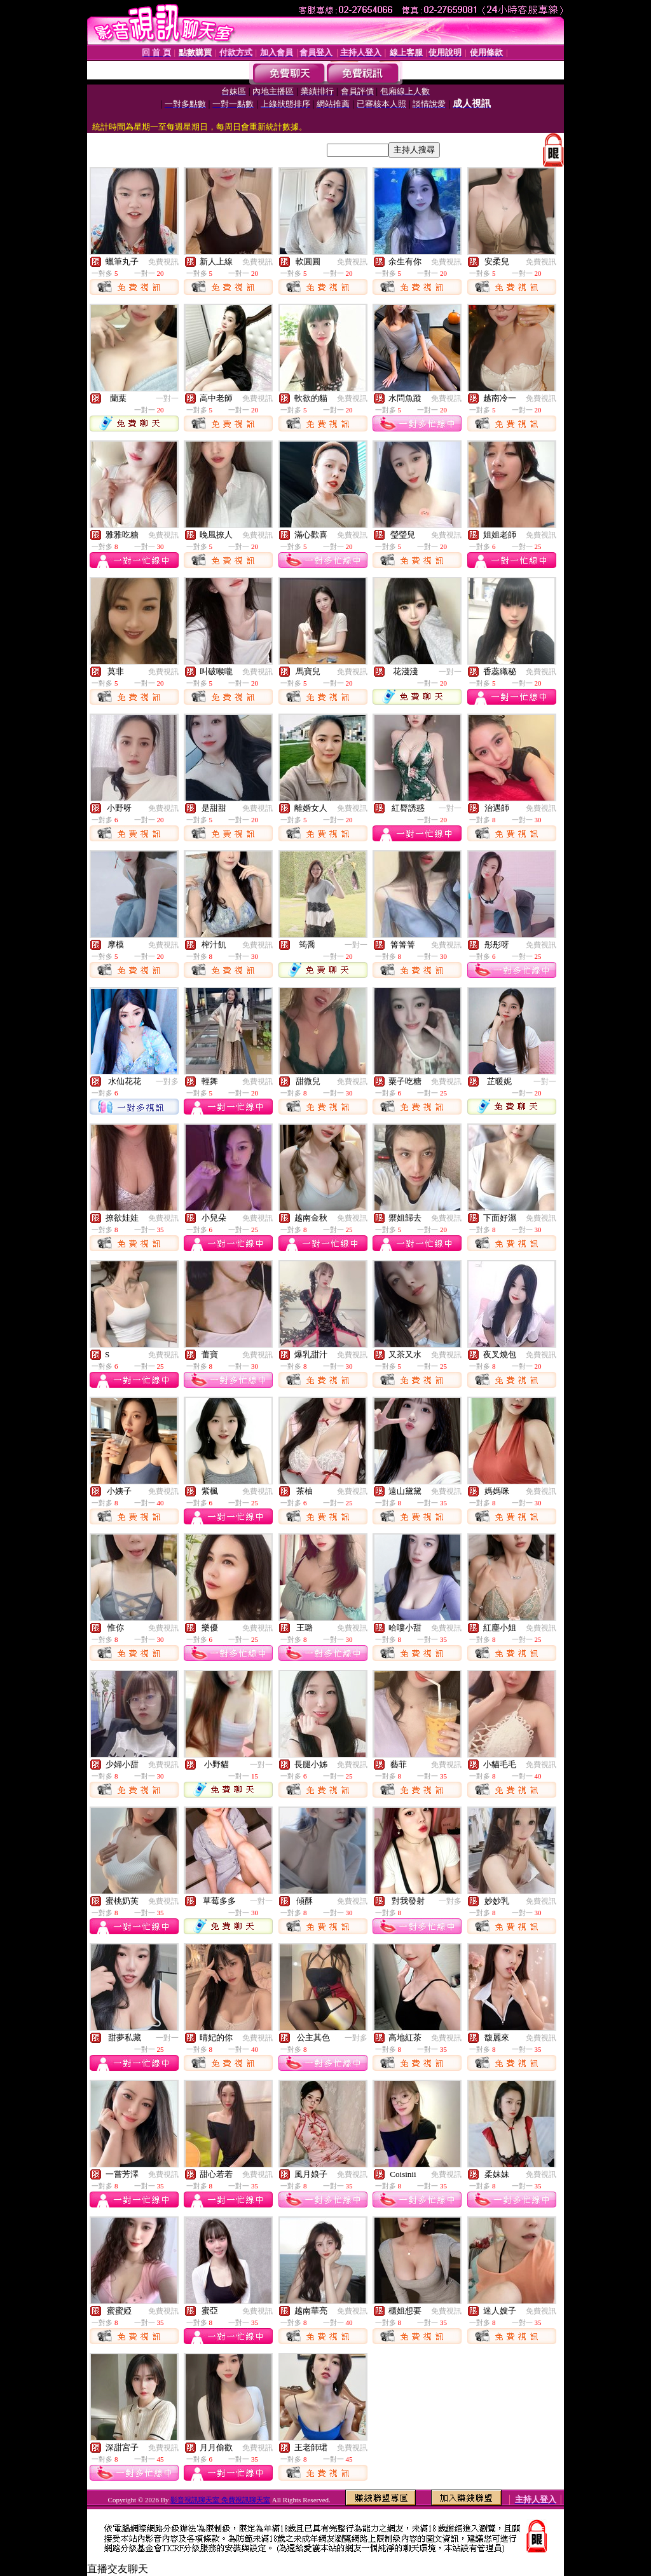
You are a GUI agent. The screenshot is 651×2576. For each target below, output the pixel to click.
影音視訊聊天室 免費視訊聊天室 (220, 2500)
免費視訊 (163, 261)
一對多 (167, 1081)
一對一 (167, 398)
